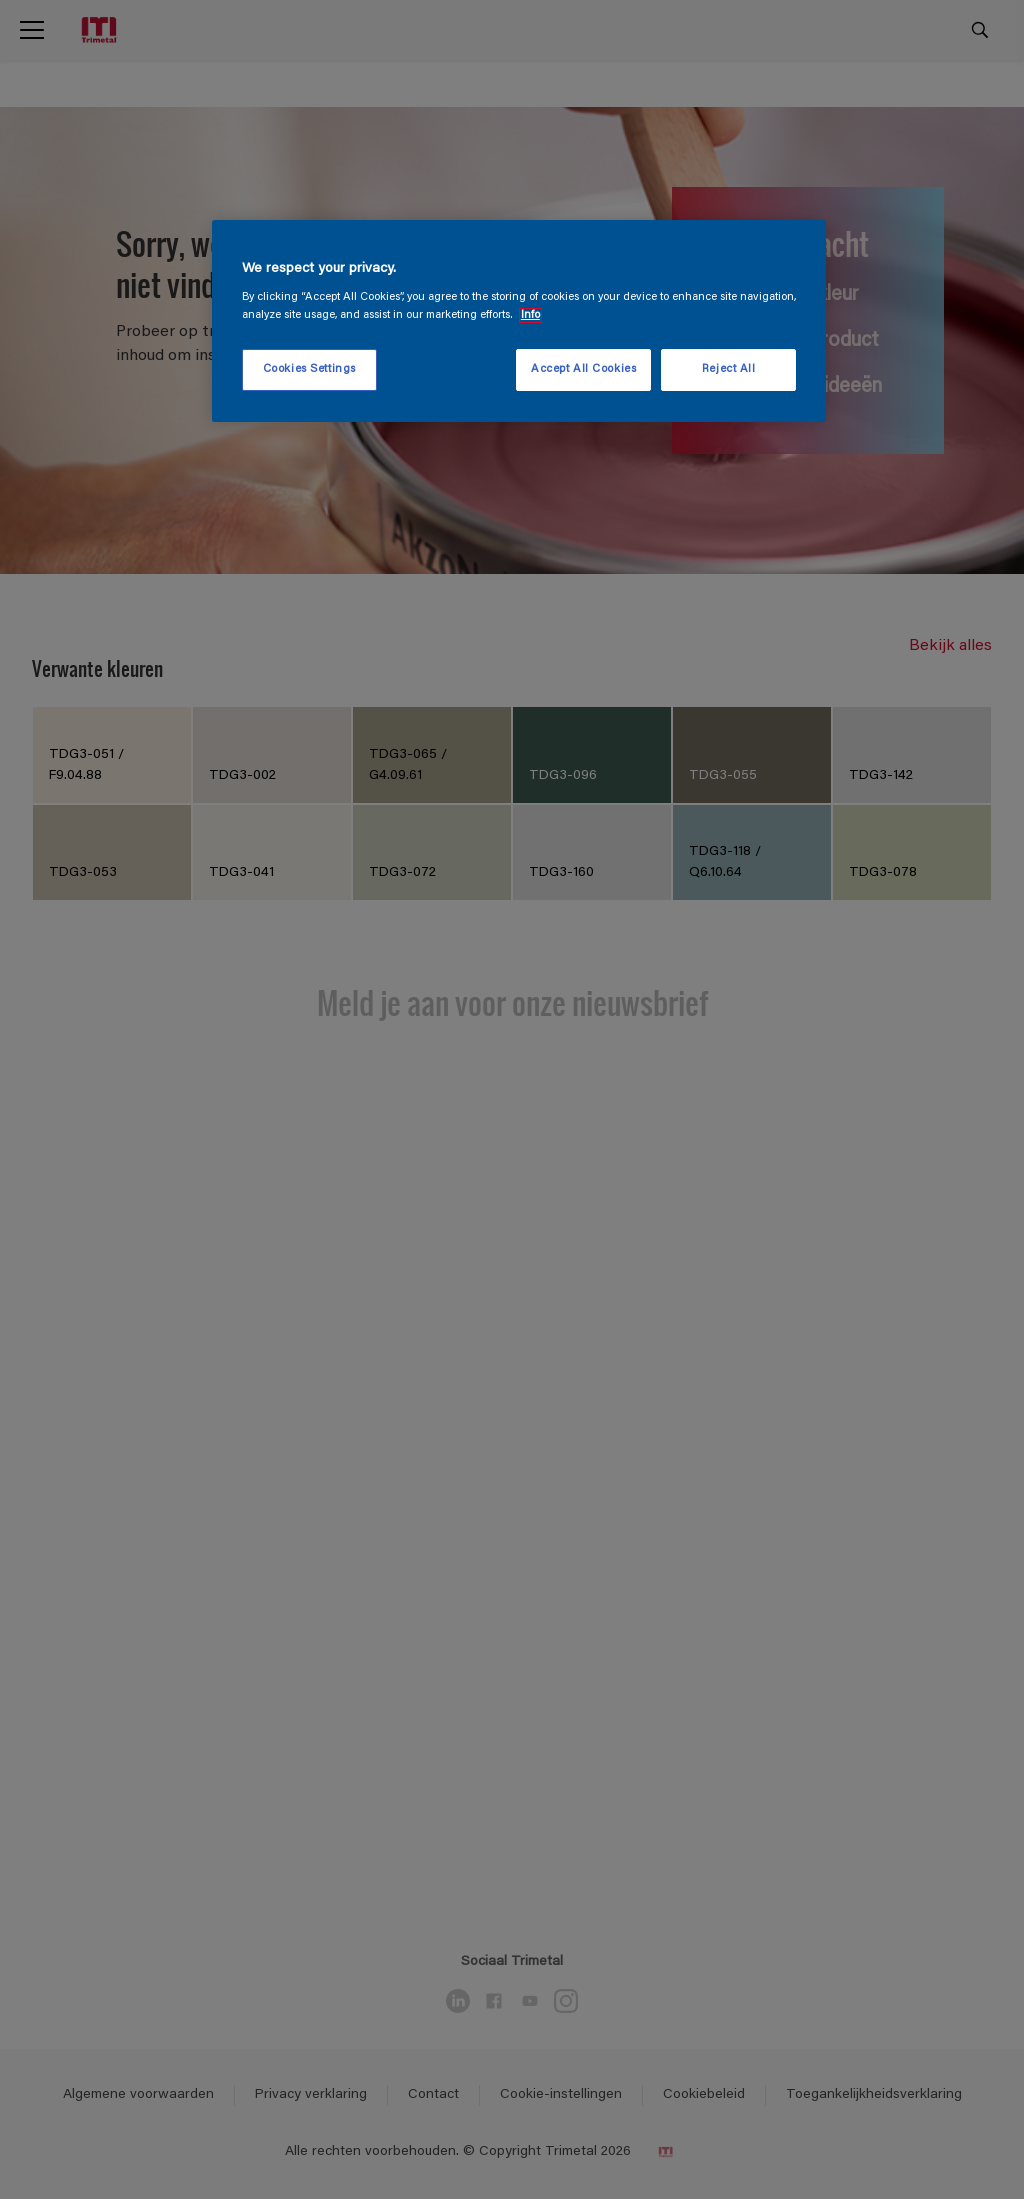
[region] (519, 321)
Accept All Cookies (583, 369)
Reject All (729, 369)
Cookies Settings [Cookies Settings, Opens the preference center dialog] (309, 369)
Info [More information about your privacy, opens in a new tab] (530, 315)
